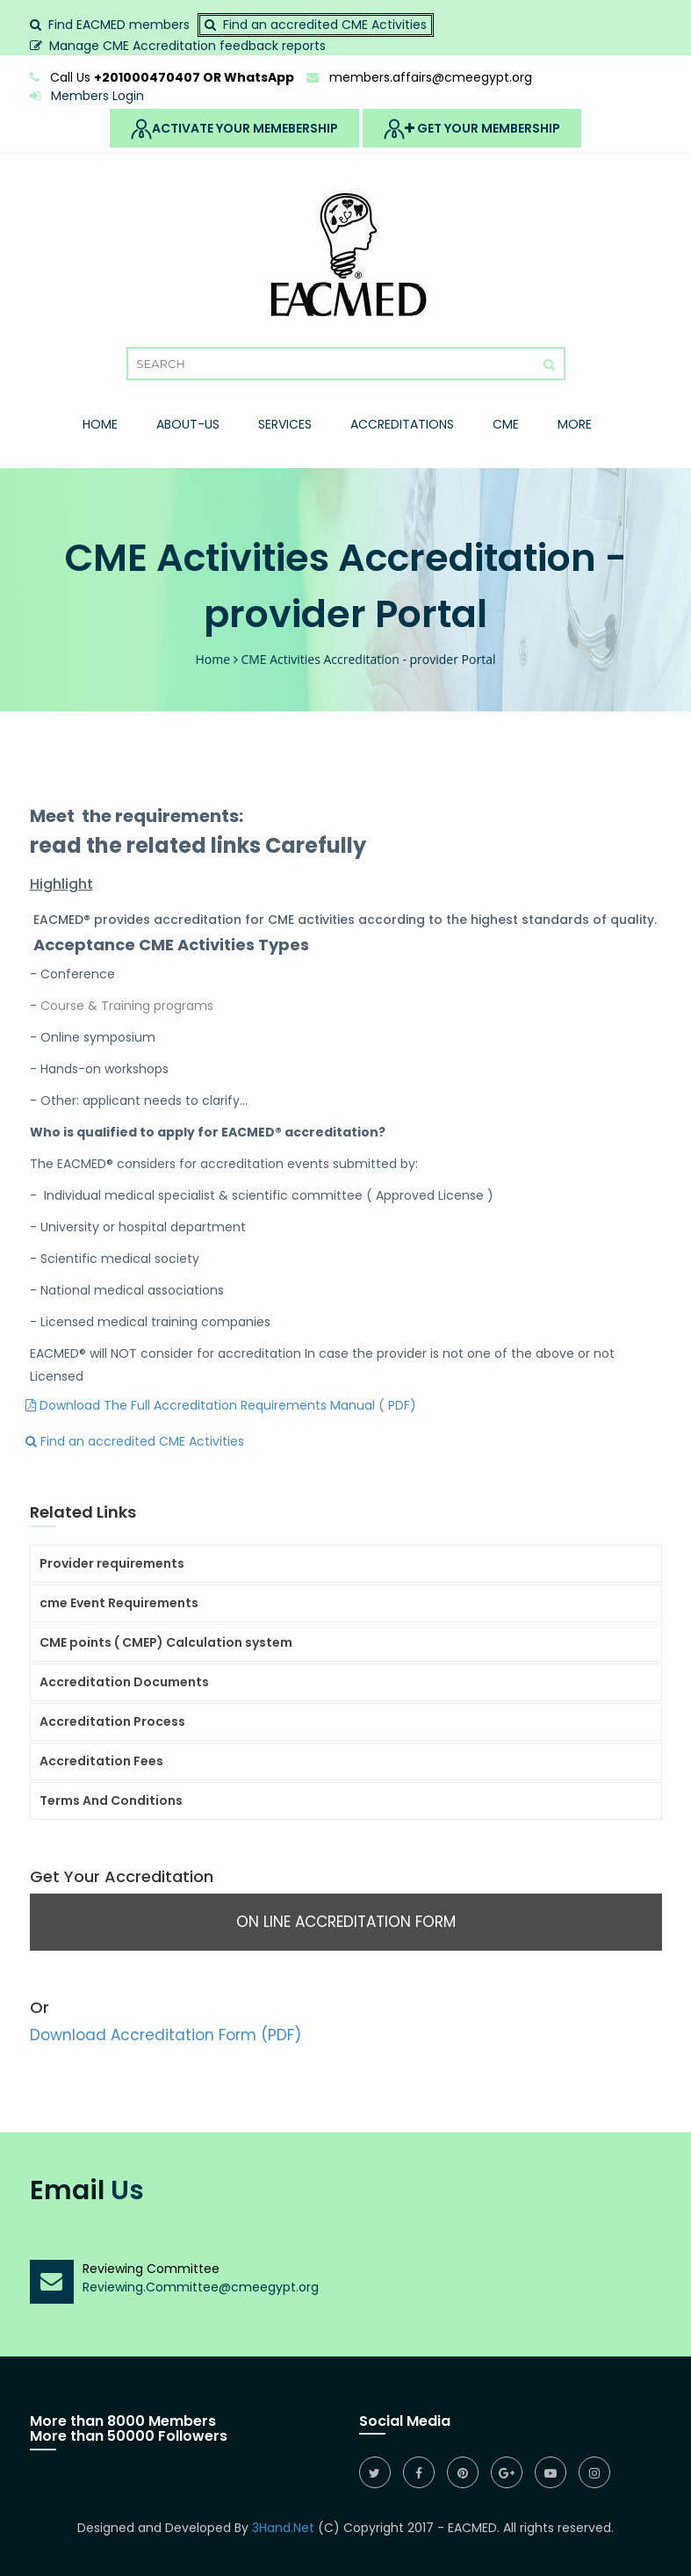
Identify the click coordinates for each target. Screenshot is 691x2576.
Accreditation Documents (124, 1682)
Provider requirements (112, 1563)
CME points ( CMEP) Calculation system (166, 1642)
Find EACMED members (119, 24)
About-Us (188, 424)
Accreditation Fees (101, 1761)
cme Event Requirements (119, 1603)
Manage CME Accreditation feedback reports (187, 45)
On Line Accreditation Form (346, 1921)
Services (285, 424)
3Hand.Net (283, 2527)
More (575, 424)
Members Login (87, 96)
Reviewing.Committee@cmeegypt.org (201, 2287)
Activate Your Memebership (234, 129)
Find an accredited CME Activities (325, 24)
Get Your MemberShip (472, 129)
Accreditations (402, 424)
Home (100, 424)
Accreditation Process (112, 1721)
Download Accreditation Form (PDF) (165, 2035)
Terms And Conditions (111, 1800)
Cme (506, 424)
